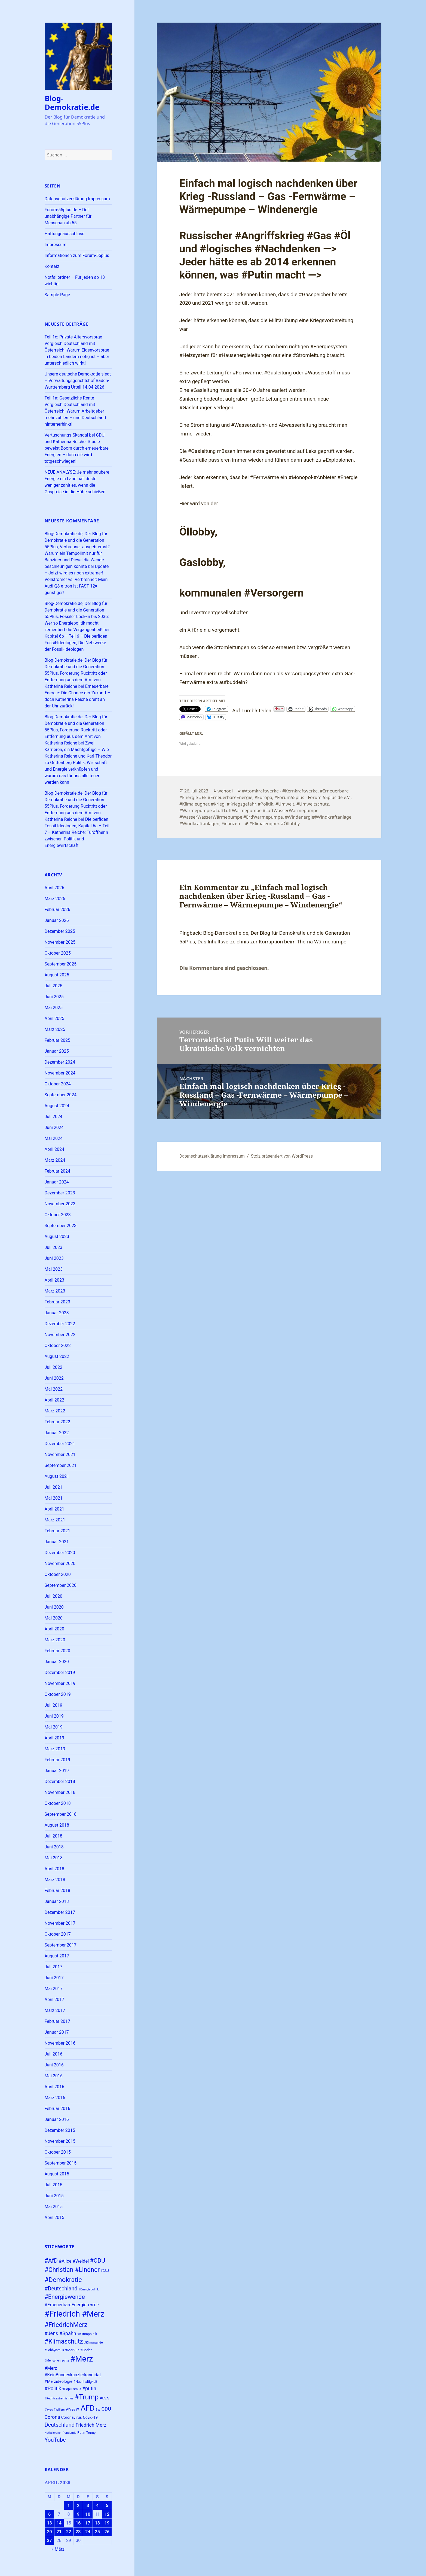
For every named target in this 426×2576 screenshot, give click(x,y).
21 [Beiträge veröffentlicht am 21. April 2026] (59, 2531)
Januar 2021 (57, 1541)
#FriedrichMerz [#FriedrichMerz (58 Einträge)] (66, 2325)
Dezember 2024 (60, 1062)
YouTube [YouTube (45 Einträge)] (55, 2439)
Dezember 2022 (60, 1323)
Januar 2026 (57, 920)
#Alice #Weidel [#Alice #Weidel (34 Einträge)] (74, 2261)
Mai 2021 (54, 1498)
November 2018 (60, 1792)
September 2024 (61, 1094)
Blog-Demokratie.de (72, 102)
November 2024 (60, 1073)
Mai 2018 (54, 1857)
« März (58, 2549)
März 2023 (55, 1291)
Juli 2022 (53, 1367)
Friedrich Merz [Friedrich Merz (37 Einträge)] (91, 2425)
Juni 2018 (54, 1846)
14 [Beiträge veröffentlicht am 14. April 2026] (59, 2523)
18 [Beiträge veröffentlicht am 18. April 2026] (97, 2523)
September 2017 (61, 1945)
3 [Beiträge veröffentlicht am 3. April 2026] (88, 2505)
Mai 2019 (54, 1727)
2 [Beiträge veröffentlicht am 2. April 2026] (78, 2505)
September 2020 (61, 1585)
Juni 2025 (54, 996)
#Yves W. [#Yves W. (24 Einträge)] (73, 2409)
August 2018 (57, 1825)
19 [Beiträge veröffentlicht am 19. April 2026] (107, 2523)
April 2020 (55, 1628)
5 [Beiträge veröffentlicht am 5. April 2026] (107, 2505)
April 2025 (55, 1018)
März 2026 (55, 898)
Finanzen (231, 824)
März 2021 (55, 1519)
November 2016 (60, 2043)
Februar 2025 (57, 1040)
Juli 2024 (53, 1116)
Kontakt (52, 266)
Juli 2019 (53, 1705)
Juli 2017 (53, 1966)
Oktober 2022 (58, 1345)
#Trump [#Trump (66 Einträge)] (87, 2397)
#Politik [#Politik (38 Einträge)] (53, 2388)
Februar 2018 (57, 1890)
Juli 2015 (53, 2184)
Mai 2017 (54, 1988)
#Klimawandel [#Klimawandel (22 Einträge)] (93, 2342)
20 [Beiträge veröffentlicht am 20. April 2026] (49, 2531)
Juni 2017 (54, 1977)
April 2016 (55, 2086)
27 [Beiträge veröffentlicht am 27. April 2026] (49, 2540)
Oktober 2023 (58, 1214)
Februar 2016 (57, 2108)
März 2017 (55, 2010)
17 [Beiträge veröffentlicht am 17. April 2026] (87, 2523)
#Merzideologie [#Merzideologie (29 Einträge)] (58, 2381)
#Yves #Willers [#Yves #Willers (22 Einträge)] (55, 2409)
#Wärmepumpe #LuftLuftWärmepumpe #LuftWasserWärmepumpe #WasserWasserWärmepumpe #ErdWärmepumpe (248, 813)
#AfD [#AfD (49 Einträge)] (51, 2260)
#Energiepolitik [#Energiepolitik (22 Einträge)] (88, 2289)
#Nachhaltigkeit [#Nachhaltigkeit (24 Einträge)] (85, 2382)
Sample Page (57, 294)
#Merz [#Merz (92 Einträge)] (81, 2358)
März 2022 (55, 1410)
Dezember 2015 (60, 2130)
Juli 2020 (53, 1596)
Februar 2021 (57, 1530)
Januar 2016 (57, 2119)
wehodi (225, 791)
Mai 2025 (54, 1007)
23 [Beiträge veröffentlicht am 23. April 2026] (78, 2531)
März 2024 (55, 1160)
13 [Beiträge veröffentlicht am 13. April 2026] (49, 2523)
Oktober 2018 (58, 1803)
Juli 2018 (53, 1836)
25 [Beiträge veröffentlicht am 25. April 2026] (97, 2531)
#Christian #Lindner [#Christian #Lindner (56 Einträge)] (72, 2270)
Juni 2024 (54, 1127)
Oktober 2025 (58, 953)
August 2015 (57, 2174)
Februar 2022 (57, 1421)
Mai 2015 (54, 2206)
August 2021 (57, 1476)
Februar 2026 (57, 909)
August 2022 (57, 1356)
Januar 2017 (57, 2032)
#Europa (263, 797)
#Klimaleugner (194, 804)
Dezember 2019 (60, 1672)
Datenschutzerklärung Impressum (77, 198)
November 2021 (60, 1454)
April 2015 (55, 2217)
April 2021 (55, 1509)
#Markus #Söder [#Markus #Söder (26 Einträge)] (78, 2350)
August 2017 (57, 1956)
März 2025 (55, 1029)
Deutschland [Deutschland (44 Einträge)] (60, 2425)
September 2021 (61, 1465)
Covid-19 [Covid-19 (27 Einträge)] (90, 2417)
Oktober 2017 (58, 1934)
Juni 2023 (54, 1258)
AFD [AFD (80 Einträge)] (87, 2408)
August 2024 (57, 1105)
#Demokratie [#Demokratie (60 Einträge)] (63, 2280)
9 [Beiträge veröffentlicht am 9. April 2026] (78, 2514)
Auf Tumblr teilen (251, 709)
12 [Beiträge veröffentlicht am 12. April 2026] (107, 2514)
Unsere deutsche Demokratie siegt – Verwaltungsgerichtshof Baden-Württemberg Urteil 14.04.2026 (78, 380)
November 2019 (60, 1683)
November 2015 (60, 2141)
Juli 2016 (53, 2054)
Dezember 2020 (60, 1552)
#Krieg (218, 804)
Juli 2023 (53, 1247)
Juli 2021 (53, 1487)
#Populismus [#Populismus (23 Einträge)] (71, 2389)
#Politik (265, 804)
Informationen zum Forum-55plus (77, 255)
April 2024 (55, 1149)
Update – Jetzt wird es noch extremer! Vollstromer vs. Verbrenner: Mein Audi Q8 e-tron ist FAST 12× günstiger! (77, 579)
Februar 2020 (57, 1650)
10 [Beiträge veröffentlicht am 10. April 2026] (87, 2514)
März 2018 (55, 1879)
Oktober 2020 (58, 1574)
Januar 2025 (57, 1051)
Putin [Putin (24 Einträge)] (81, 2432)
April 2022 (55, 1400)
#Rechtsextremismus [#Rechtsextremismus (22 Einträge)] (59, 2398)
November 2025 (60, 942)
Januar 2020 (57, 1661)
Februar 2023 (57, 1301)
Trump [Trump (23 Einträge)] (91, 2433)
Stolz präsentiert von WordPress (282, 1156)
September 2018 (61, 1814)
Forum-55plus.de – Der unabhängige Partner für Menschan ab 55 (68, 216)
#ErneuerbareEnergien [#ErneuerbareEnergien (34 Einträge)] (67, 2304)
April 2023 (55, 1280)
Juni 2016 (54, 2065)
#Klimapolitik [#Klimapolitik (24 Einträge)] (87, 2334)
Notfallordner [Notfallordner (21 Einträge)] (53, 2433)
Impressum (56, 244)
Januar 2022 (57, 1432)
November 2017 (60, 1923)
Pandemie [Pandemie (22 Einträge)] (69, 2433)
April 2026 (55, 887)
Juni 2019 (54, 1716)
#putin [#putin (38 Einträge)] (89, 2388)
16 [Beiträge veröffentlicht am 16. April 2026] (78, 2523)
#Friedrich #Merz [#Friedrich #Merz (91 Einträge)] (75, 2313)
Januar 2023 (57, 1312)
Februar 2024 (57, 1171)
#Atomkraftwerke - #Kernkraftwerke (280, 791)
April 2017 (55, 1999)
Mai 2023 (54, 1269)
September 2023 (61, 1225)
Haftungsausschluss (64, 233)
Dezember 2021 (60, 1443)
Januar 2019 (57, 1770)
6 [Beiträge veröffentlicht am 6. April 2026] (49, 2514)
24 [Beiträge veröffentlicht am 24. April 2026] (87, 2531)
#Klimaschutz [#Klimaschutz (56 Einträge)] (64, 2341)
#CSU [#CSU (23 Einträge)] (105, 2271)
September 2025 (61, 964)
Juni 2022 (54, 1378)
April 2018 (55, 1868)
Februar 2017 (57, 2021)
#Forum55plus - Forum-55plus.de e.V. (312, 797)
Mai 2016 (54, 2075)
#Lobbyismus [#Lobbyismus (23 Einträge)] (54, 2350)
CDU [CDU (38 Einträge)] (106, 2409)
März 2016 (55, 2097)
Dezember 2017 (60, 1912)
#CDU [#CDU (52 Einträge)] (97, 2260)
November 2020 (60, 1563)
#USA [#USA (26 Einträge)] (104, 2398)
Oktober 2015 (58, 2152)
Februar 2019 (57, 1759)
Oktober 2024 (58, 1083)
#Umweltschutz (312, 804)
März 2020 (55, 1639)
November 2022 (60, 1334)
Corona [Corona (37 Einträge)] (52, 2417)
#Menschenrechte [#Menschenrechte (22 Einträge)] (57, 2360)
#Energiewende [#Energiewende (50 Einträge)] (65, 2296)
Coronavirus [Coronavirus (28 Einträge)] (71, 2417)
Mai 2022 (54, 1389)
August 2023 (57, 1236)
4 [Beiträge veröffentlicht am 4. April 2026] (97, 2505)
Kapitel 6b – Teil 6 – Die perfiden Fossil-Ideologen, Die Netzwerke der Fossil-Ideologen (76, 643)
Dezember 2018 (60, 1781)
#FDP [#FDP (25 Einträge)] (94, 2305)
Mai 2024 (54, 1138)
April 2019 (55, 1737)
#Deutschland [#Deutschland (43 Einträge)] (61, 2289)
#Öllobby (290, 824)
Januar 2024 (57, 1182)
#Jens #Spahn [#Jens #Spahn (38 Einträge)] (60, 2333)
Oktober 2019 (58, 1694)
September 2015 (61, 2163)
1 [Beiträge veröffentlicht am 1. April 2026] (68, 2505)
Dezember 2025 (60, 931)
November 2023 (60, 1203)
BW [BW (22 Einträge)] (98, 2409)
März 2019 (55, 1748)
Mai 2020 (54, 1618)
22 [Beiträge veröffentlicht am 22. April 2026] (68, 2531)
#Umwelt (284, 804)
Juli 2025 (53, 985)
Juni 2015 (54, 2195)
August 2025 (57, 974)
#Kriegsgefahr (241, 804)
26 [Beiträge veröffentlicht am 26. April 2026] (107, 2531)
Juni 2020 (54, 1607)
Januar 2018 (57, 1901)
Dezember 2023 (60, 1192)
